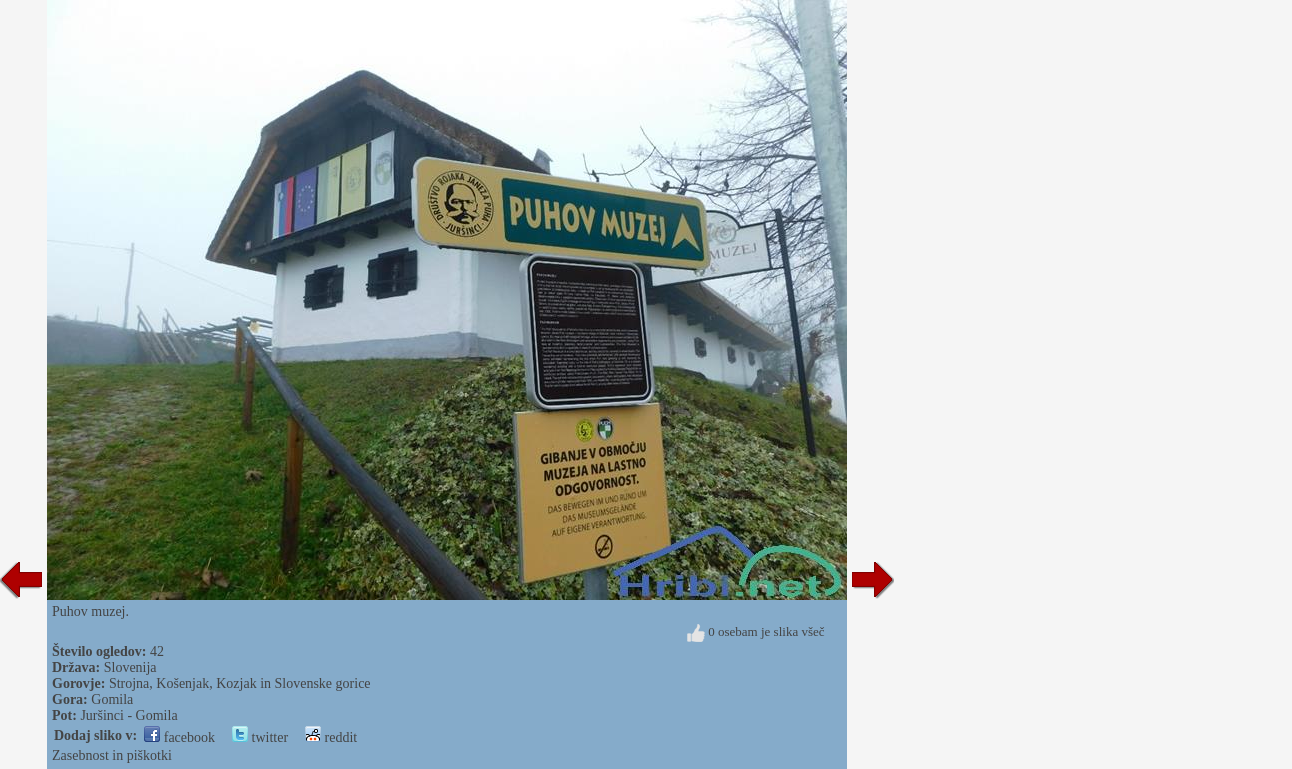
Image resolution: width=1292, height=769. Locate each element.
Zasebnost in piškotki (112, 755)
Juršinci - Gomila (128, 715)
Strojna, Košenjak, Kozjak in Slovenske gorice (240, 683)
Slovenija (130, 667)
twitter (260, 737)
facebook (179, 737)
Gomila (112, 699)
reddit (331, 737)
